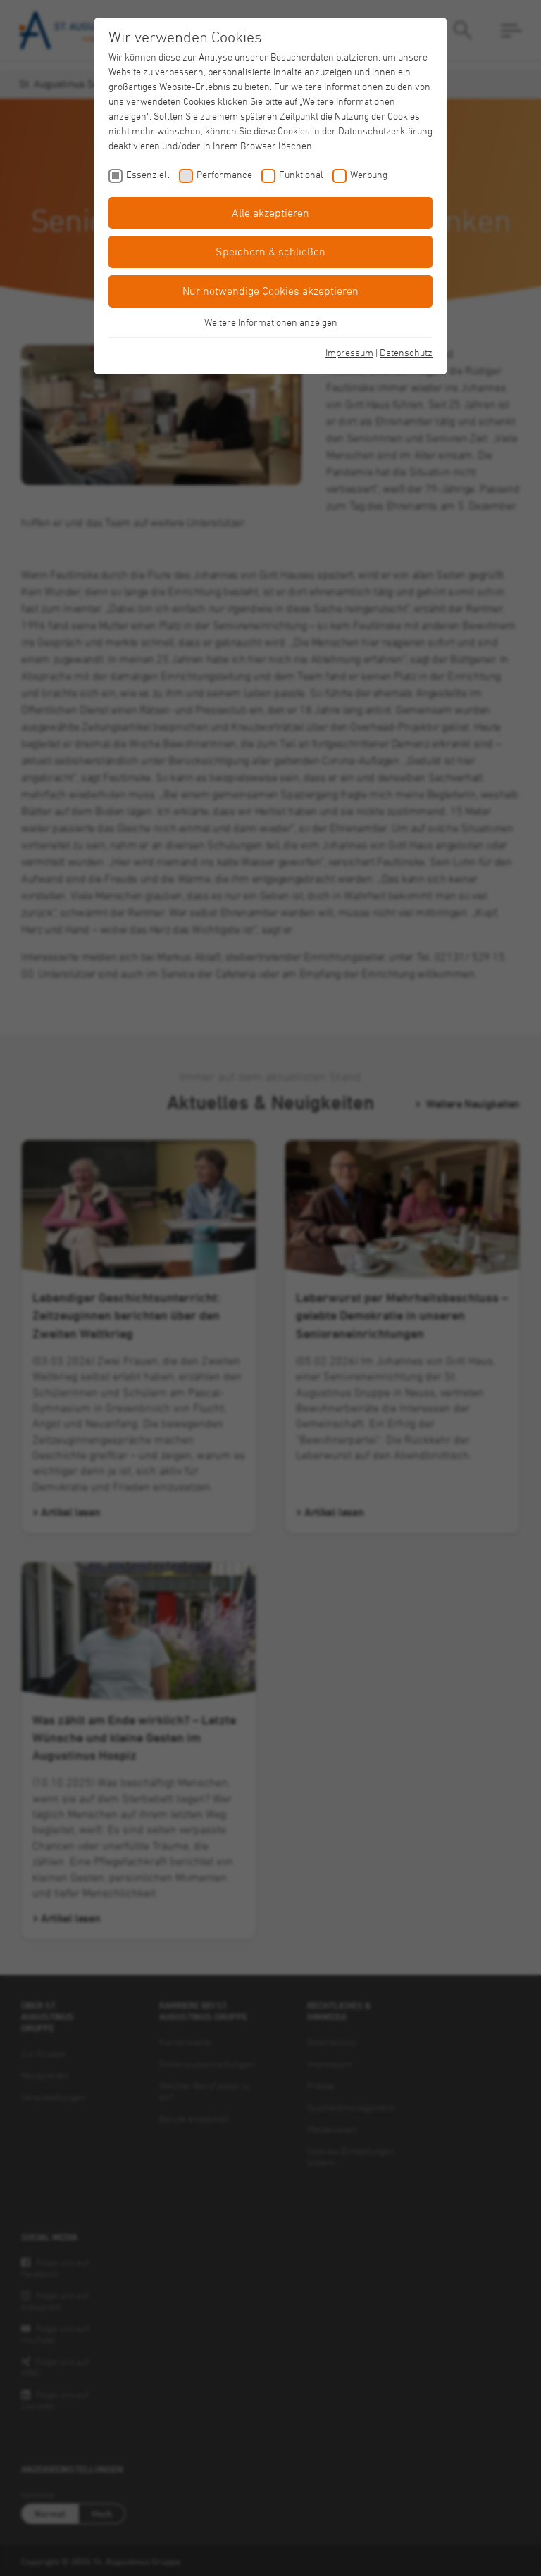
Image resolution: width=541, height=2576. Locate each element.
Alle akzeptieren (270, 212)
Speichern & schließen (270, 251)
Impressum (349, 352)
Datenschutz (406, 352)
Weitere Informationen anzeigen (270, 322)
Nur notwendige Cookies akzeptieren (270, 290)
